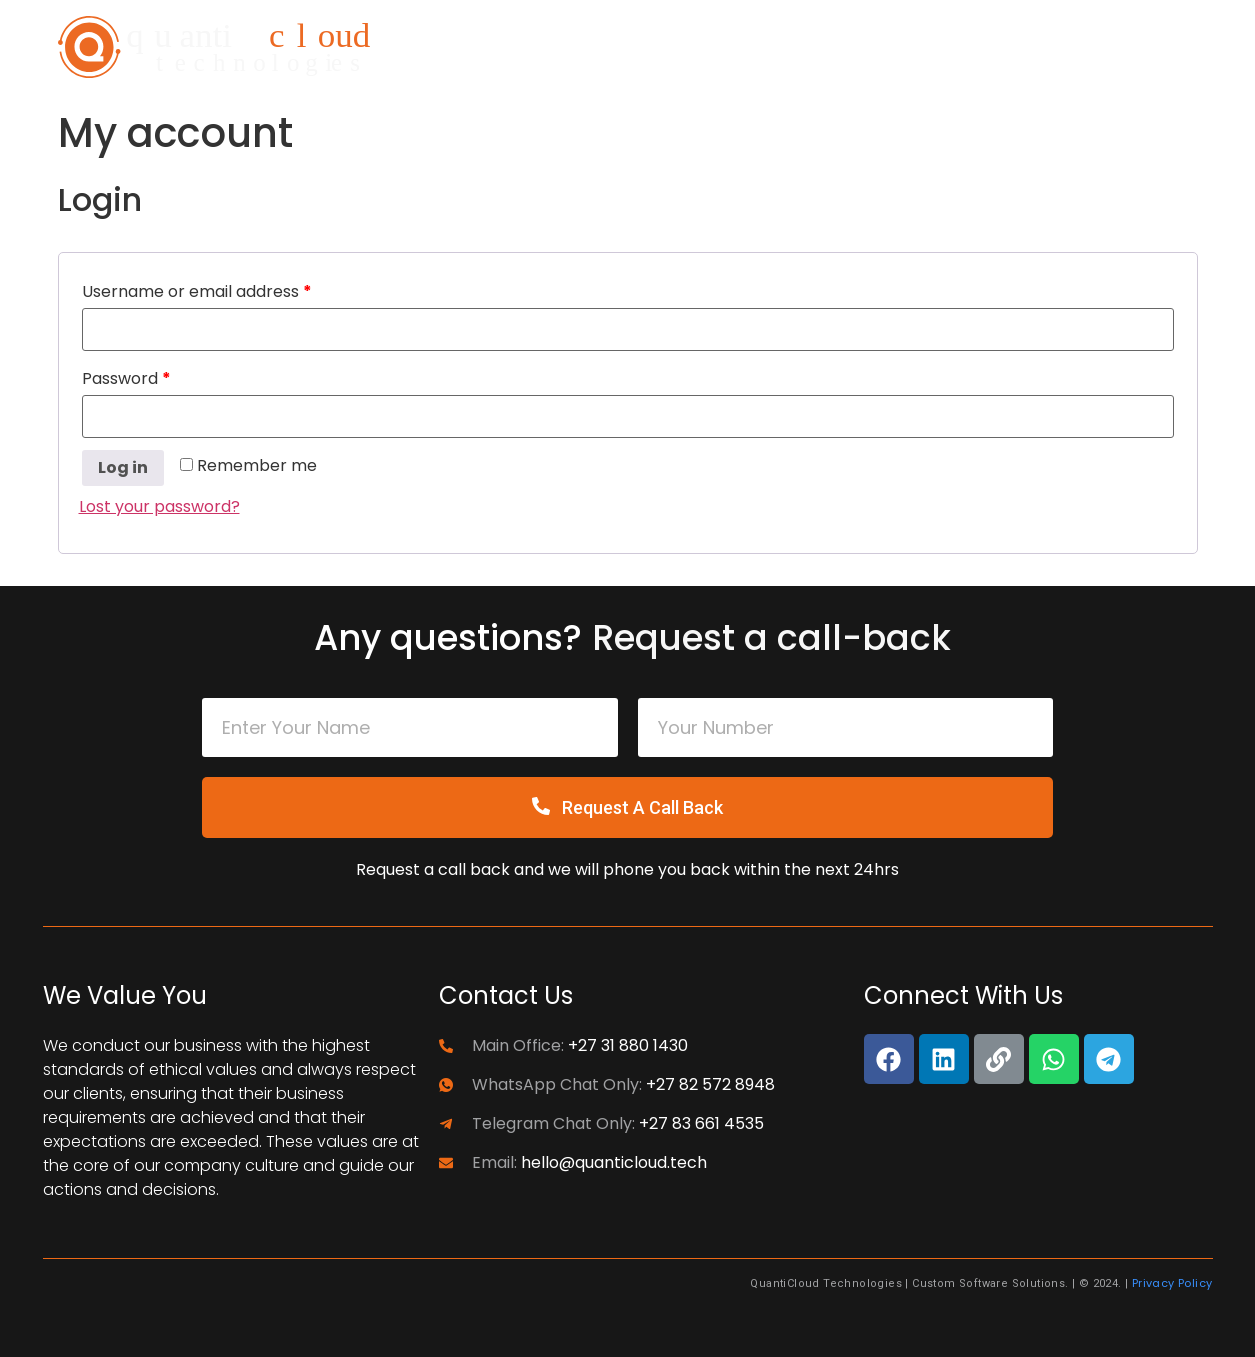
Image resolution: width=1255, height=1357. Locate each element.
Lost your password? (159, 506)
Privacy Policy (1172, 1283)
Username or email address (197, 291)
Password (126, 378)
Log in (123, 467)
